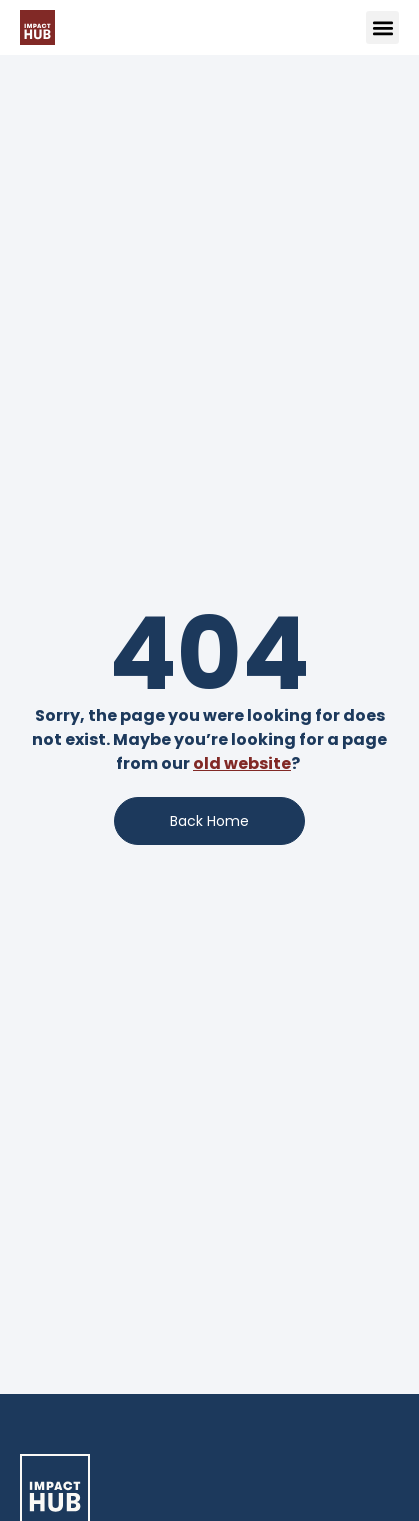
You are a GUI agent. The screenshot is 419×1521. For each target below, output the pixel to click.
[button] (382, 27)
